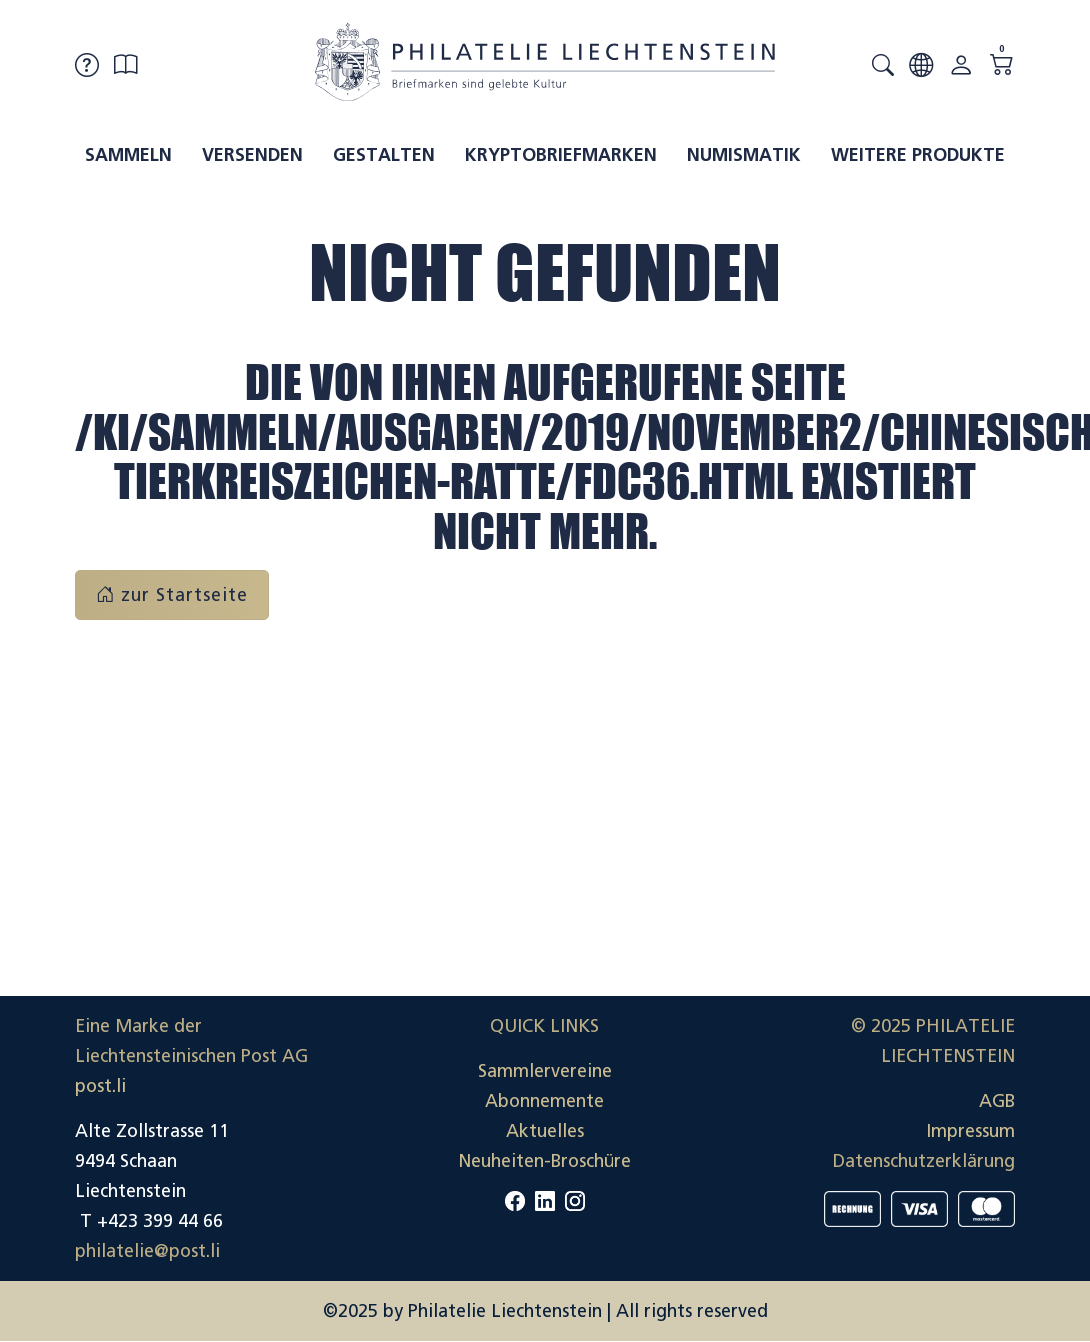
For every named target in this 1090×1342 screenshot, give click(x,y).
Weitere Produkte (918, 155)
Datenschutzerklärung (924, 1161)
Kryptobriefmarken (561, 155)
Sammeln (128, 155)
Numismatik (744, 155)
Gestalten (384, 155)
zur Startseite (172, 595)
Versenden (252, 155)
